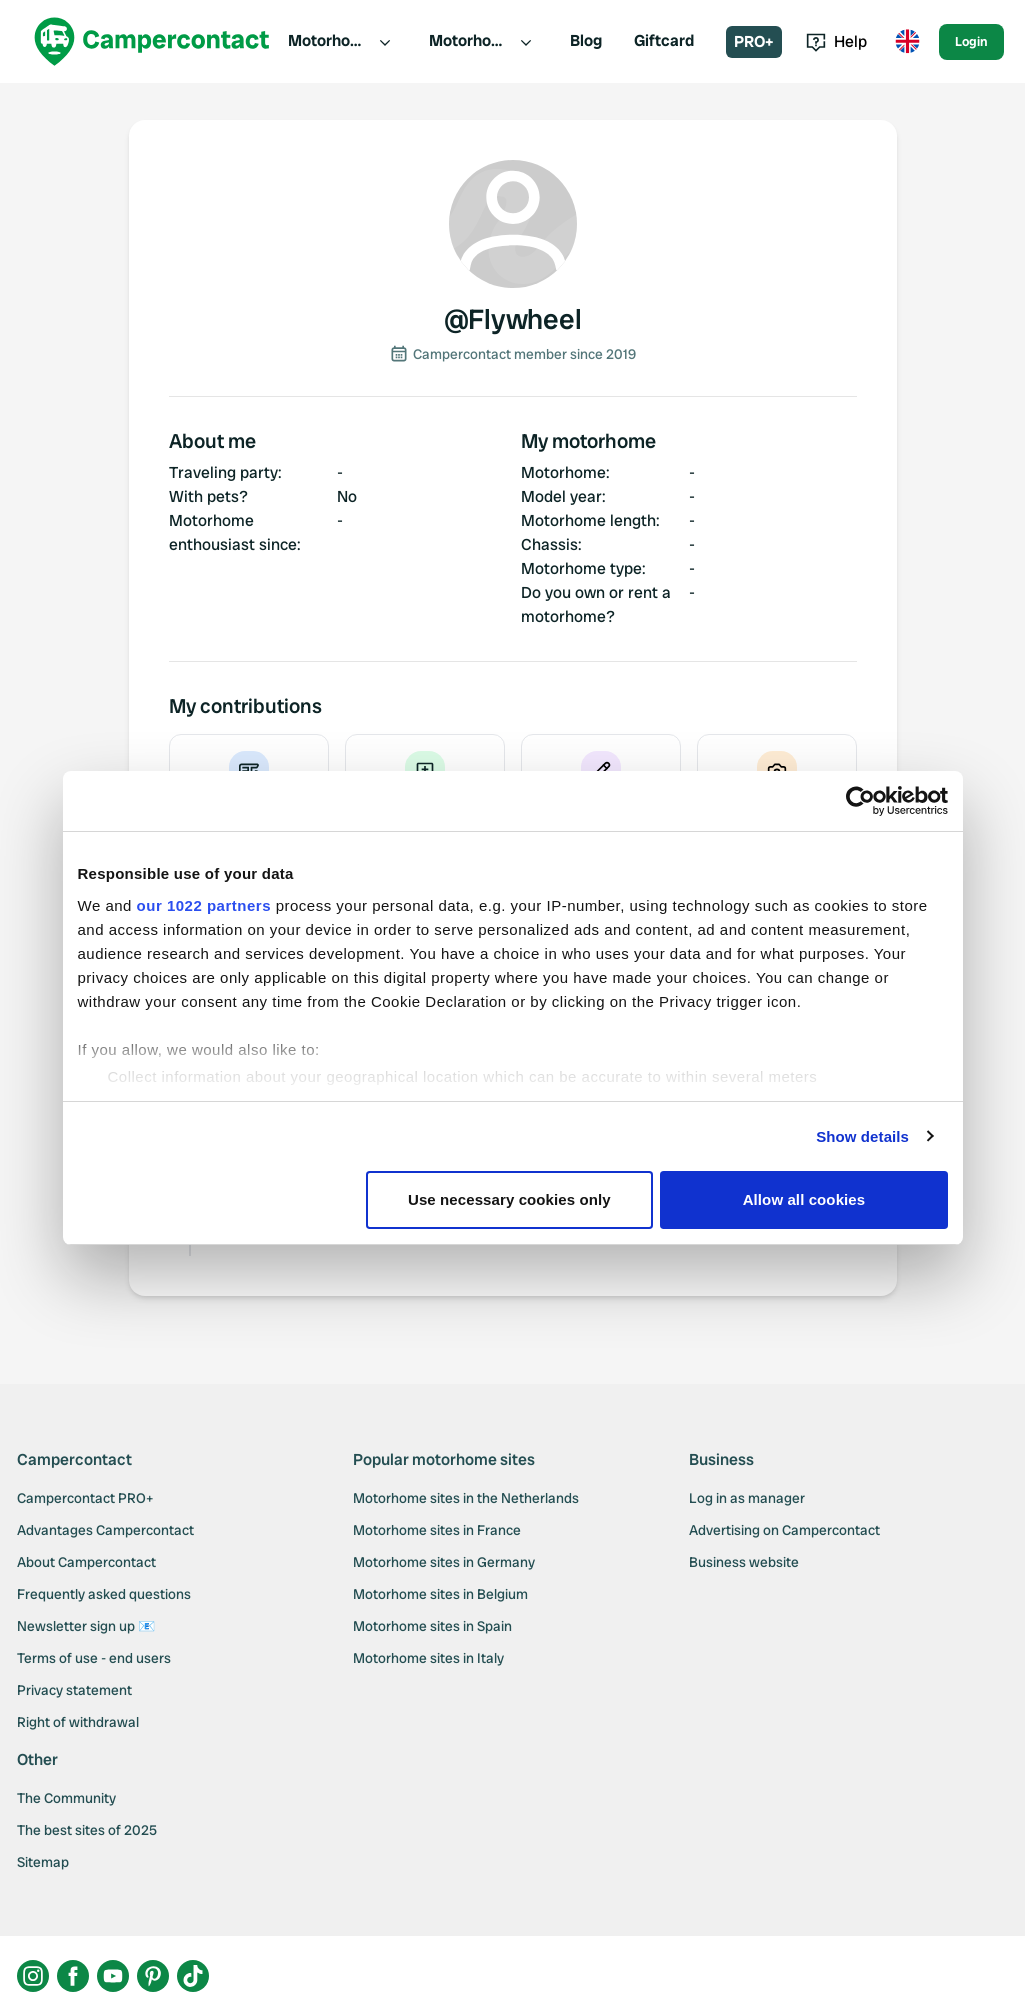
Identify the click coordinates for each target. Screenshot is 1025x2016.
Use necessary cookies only (509, 1199)
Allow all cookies (804, 1199)
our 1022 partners (204, 905)
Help (836, 41)
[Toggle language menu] (907, 42)
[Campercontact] (152, 41)
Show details (862, 1136)
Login (971, 41)
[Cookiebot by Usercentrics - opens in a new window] (860, 801)
